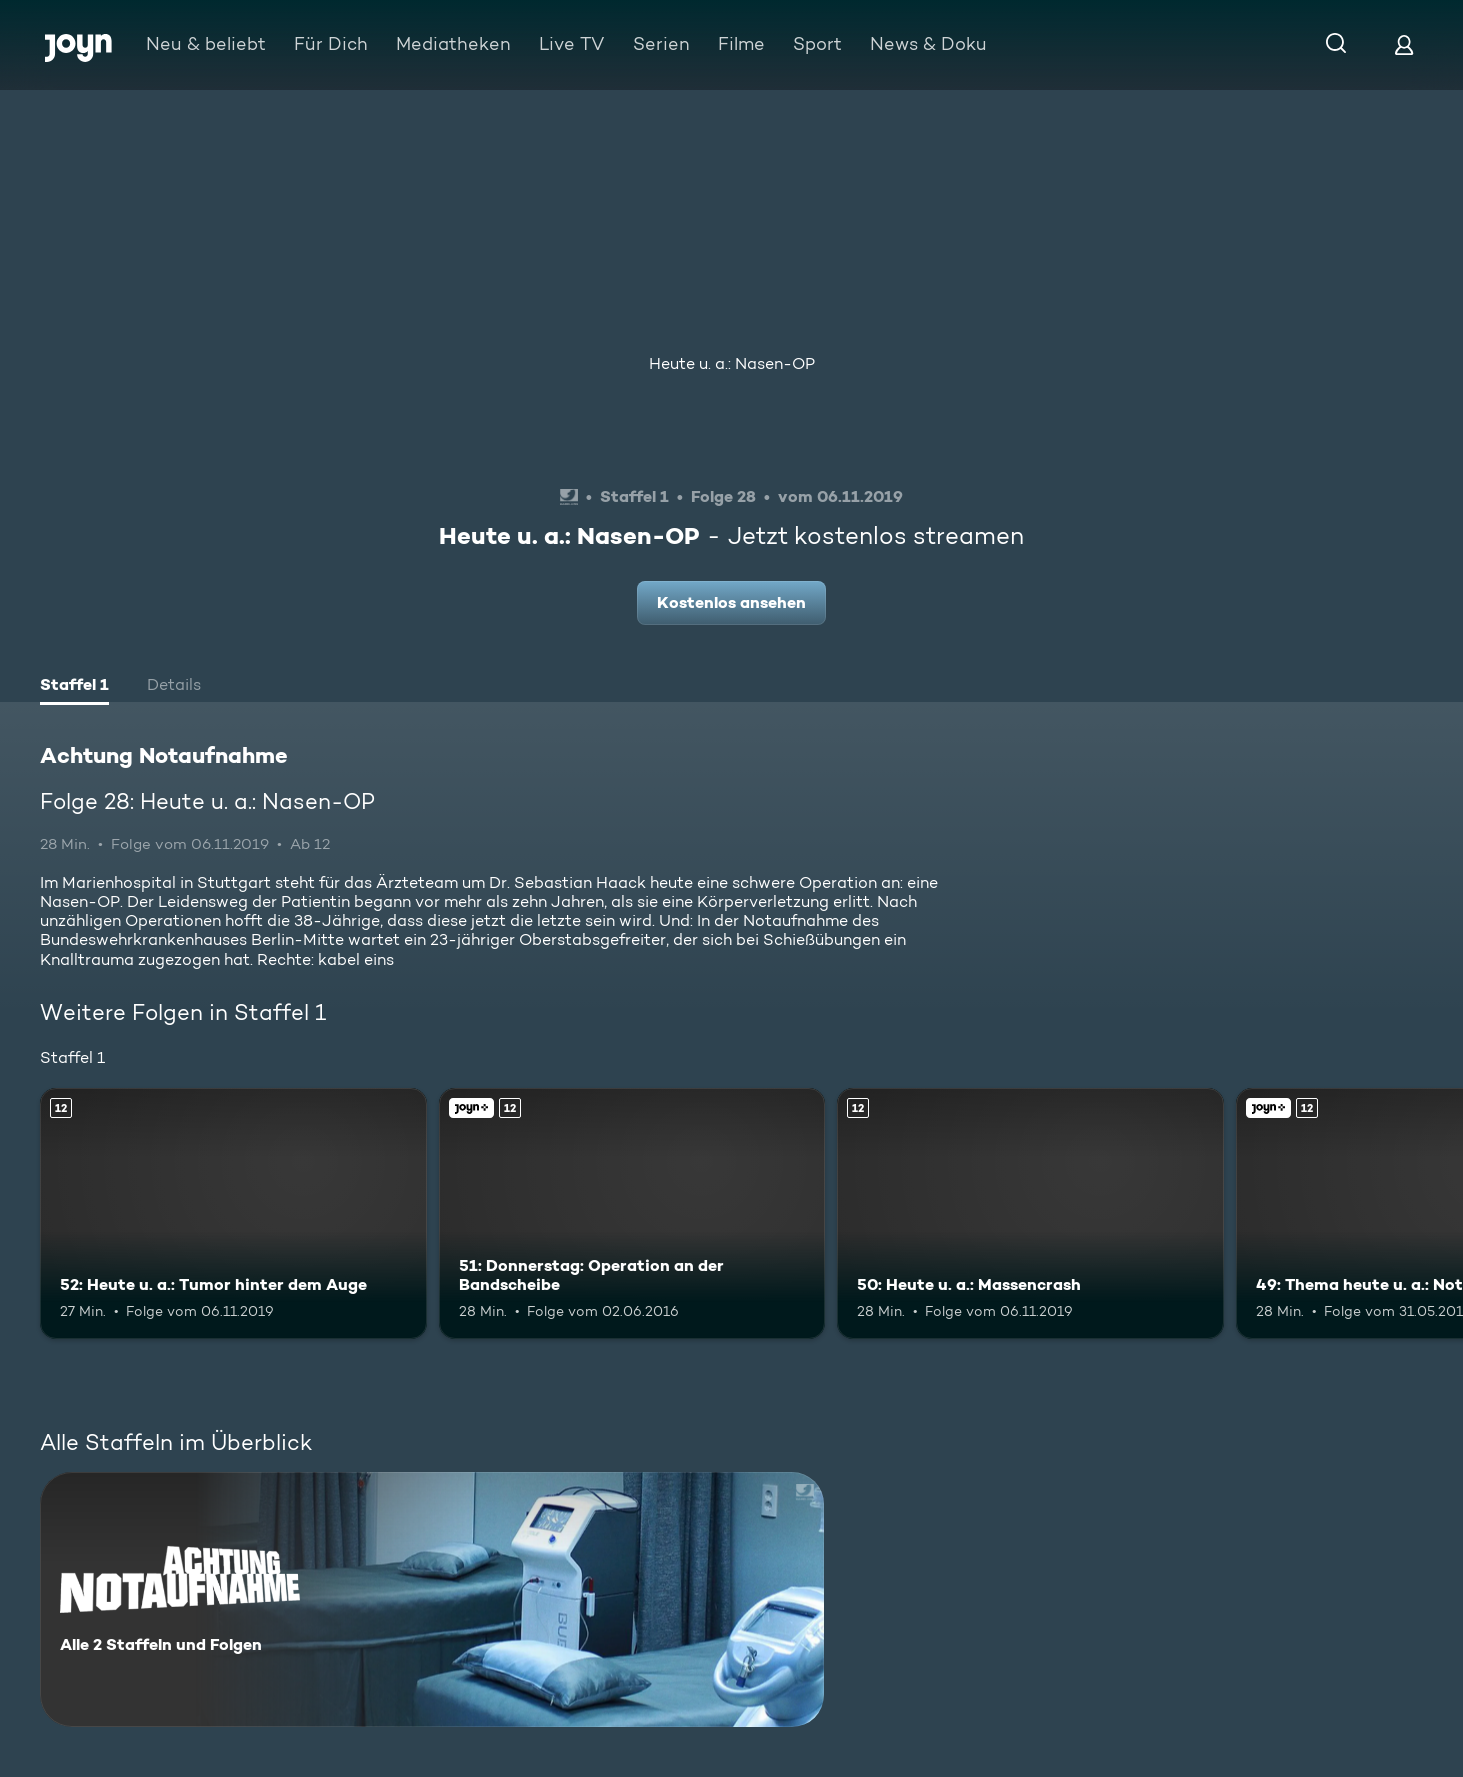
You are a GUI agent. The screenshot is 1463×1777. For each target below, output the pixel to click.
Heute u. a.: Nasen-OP (732, 363)
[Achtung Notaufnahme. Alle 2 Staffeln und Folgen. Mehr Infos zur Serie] (432, 1599)
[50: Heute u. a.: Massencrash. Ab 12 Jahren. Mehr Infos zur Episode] (1030, 1213)
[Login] (1404, 44)
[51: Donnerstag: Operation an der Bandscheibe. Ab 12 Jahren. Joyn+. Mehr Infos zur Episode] (632, 1213)
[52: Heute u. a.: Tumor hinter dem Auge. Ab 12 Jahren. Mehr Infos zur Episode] (233, 1213)
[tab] (74, 687)
